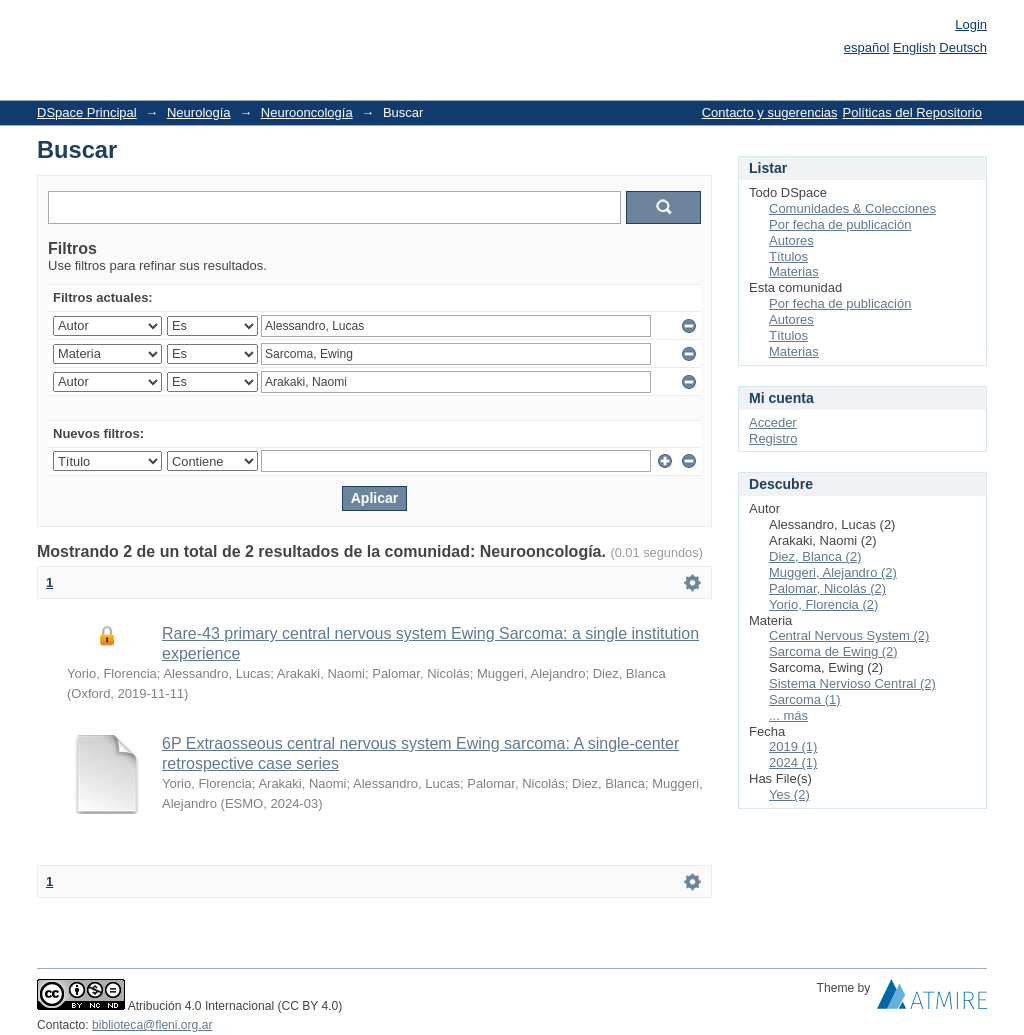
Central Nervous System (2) (849, 635)
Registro (773, 438)
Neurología (199, 112)
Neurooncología (307, 112)
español (867, 47)
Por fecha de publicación (840, 224)
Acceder (773, 422)
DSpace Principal (87, 112)
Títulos (788, 256)
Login (971, 24)
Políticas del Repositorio (912, 112)
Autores (791, 240)
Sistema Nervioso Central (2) (852, 683)
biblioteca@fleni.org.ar (152, 1025)
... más (788, 715)
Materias (794, 271)
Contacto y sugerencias (770, 112)
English (914, 47)
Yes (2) (789, 794)
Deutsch (963, 47)
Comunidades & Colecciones (852, 208)
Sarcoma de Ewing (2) (833, 651)
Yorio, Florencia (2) (823, 604)
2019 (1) (793, 746)
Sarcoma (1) (805, 699)
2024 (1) (793, 762)
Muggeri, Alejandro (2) (833, 572)
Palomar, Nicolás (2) (827, 588)
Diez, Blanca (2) (815, 556)
